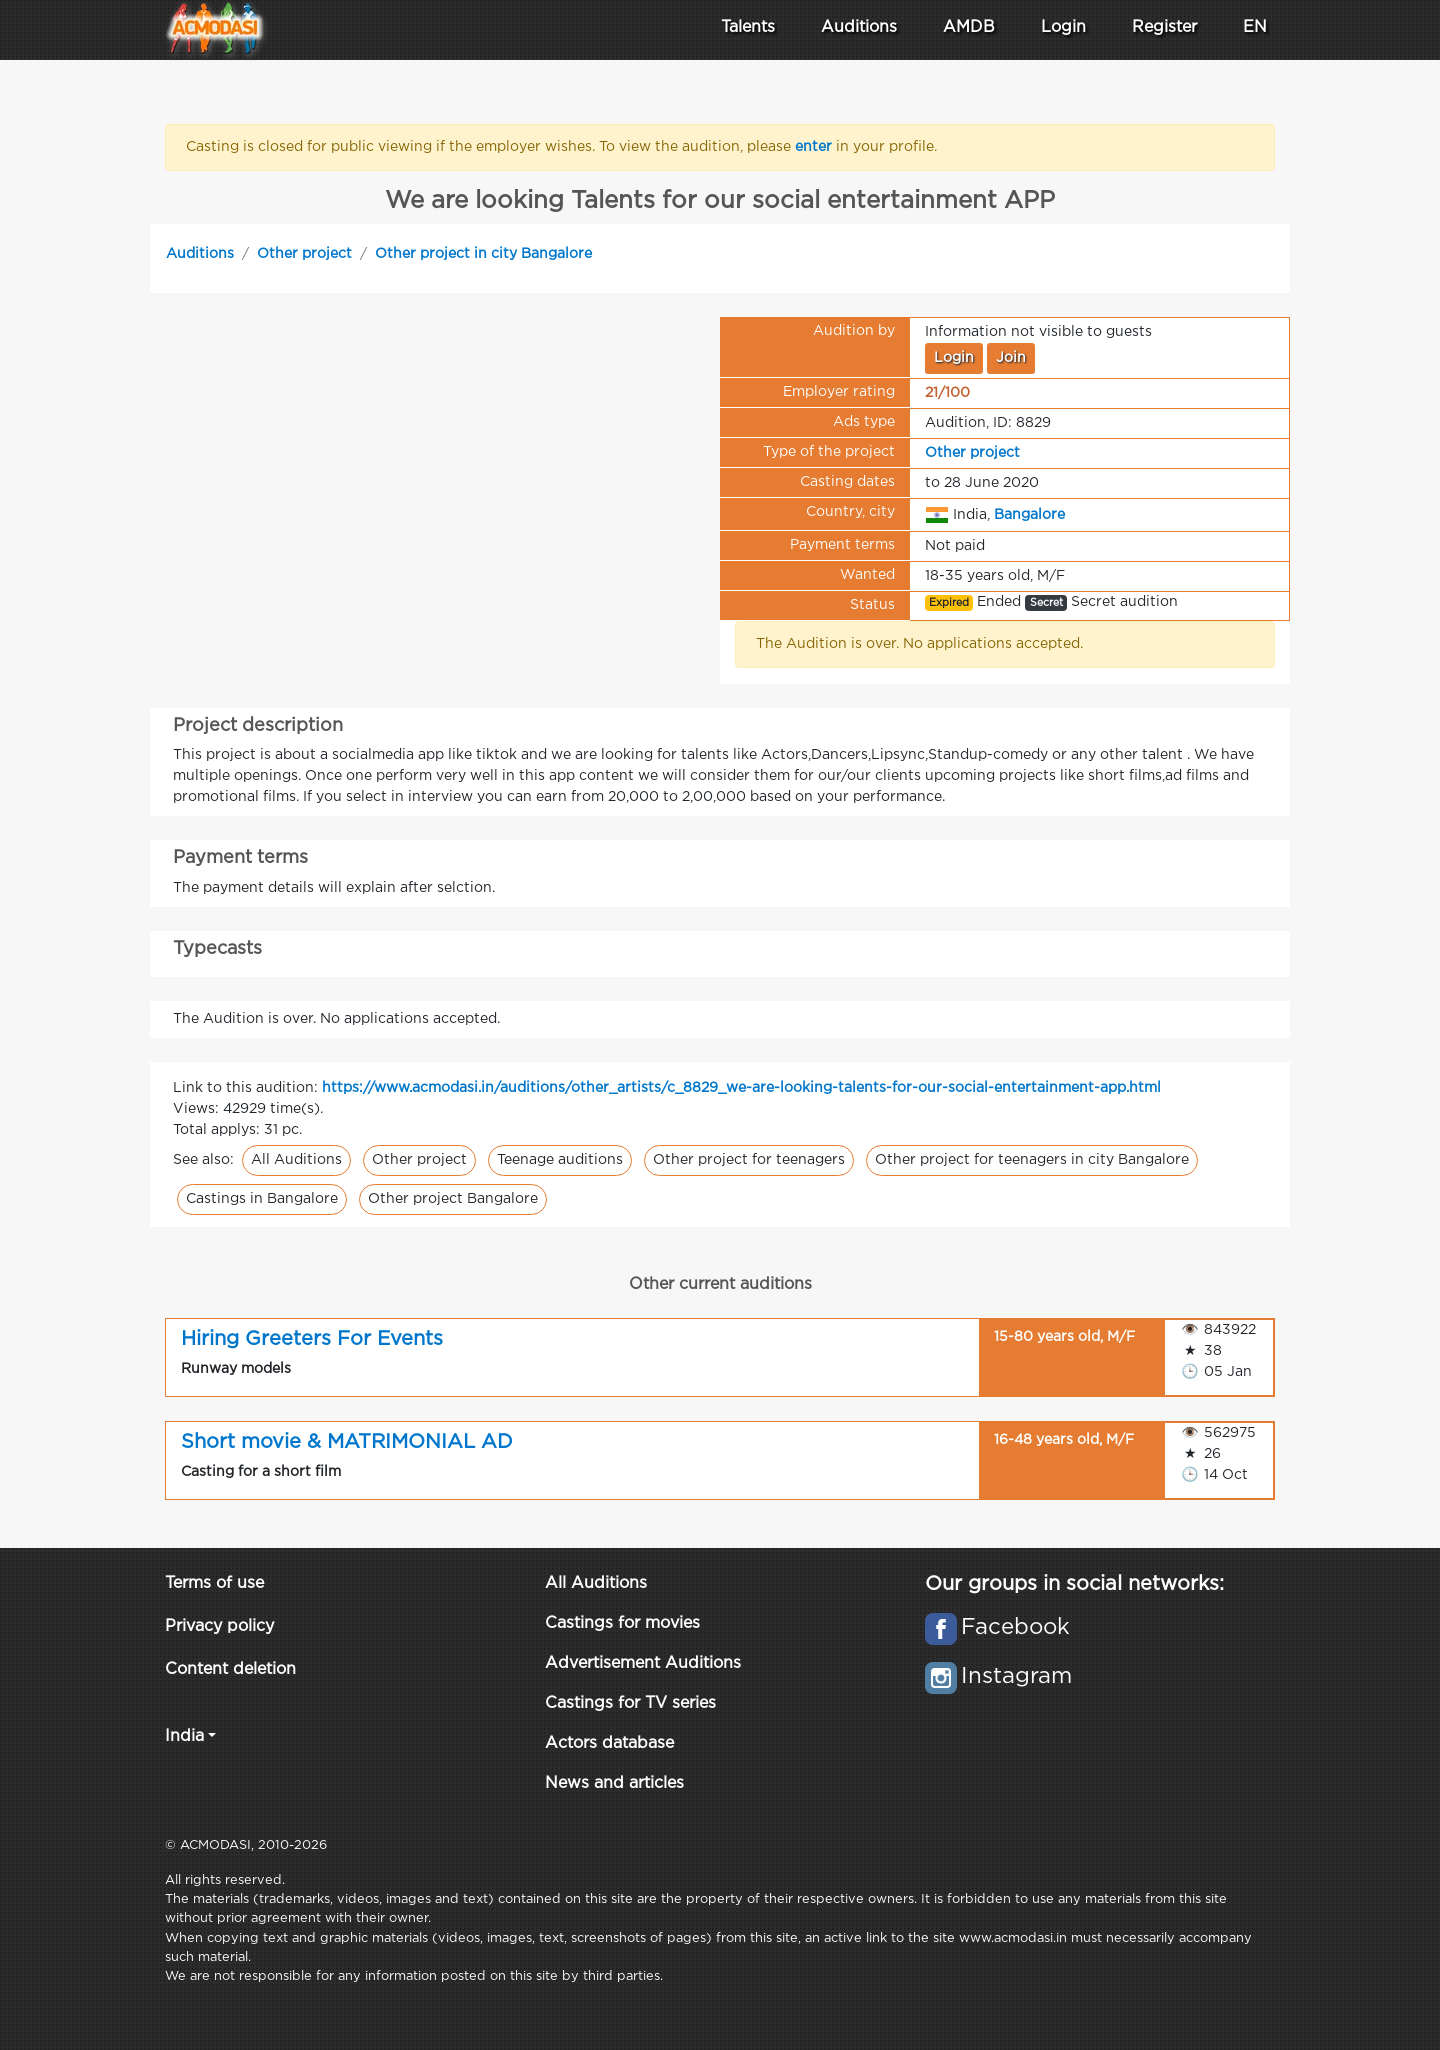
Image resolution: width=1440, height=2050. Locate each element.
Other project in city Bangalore (483, 254)
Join (1011, 358)
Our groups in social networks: (1074, 1584)
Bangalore (1029, 514)
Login (1063, 27)
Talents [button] (748, 27)
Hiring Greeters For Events (312, 1339)
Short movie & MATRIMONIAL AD (347, 1442)
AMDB (969, 27)
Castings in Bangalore (262, 1199)
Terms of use (214, 1583)
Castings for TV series (630, 1703)
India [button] (184, 1736)
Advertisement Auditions (643, 1663)
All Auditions (296, 1160)
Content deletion (230, 1669)
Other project (304, 254)
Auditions (200, 254)
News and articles (614, 1783)
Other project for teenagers (749, 1160)
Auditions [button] (859, 27)
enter (815, 147)
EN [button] (1255, 27)
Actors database (609, 1743)
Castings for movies (622, 1623)
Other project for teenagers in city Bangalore (1032, 1160)
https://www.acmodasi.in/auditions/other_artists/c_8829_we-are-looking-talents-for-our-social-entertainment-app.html (741, 1088)
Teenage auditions (560, 1160)
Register (1164, 27)
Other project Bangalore (453, 1199)
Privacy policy (219, 1626)
